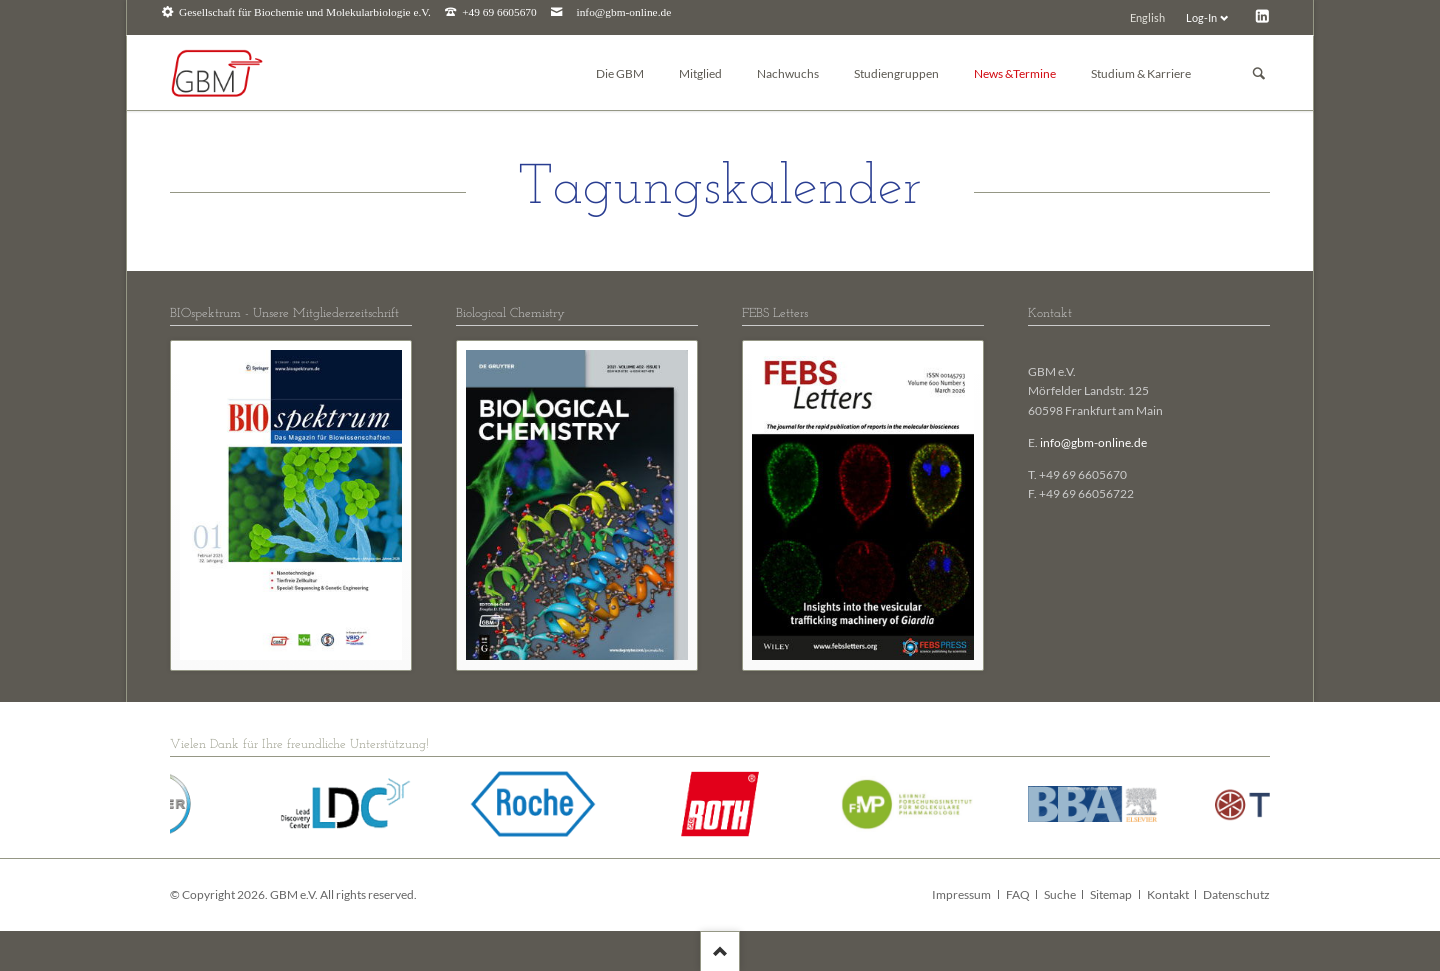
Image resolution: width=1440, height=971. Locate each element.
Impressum (961, 894)
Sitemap (1111, 894)
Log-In (1201, 17)
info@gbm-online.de (624, 12)
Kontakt (1168, 894)
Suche (1060, 894)
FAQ (1018, 894)
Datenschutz (1236, 894)
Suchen (1259, 73)
